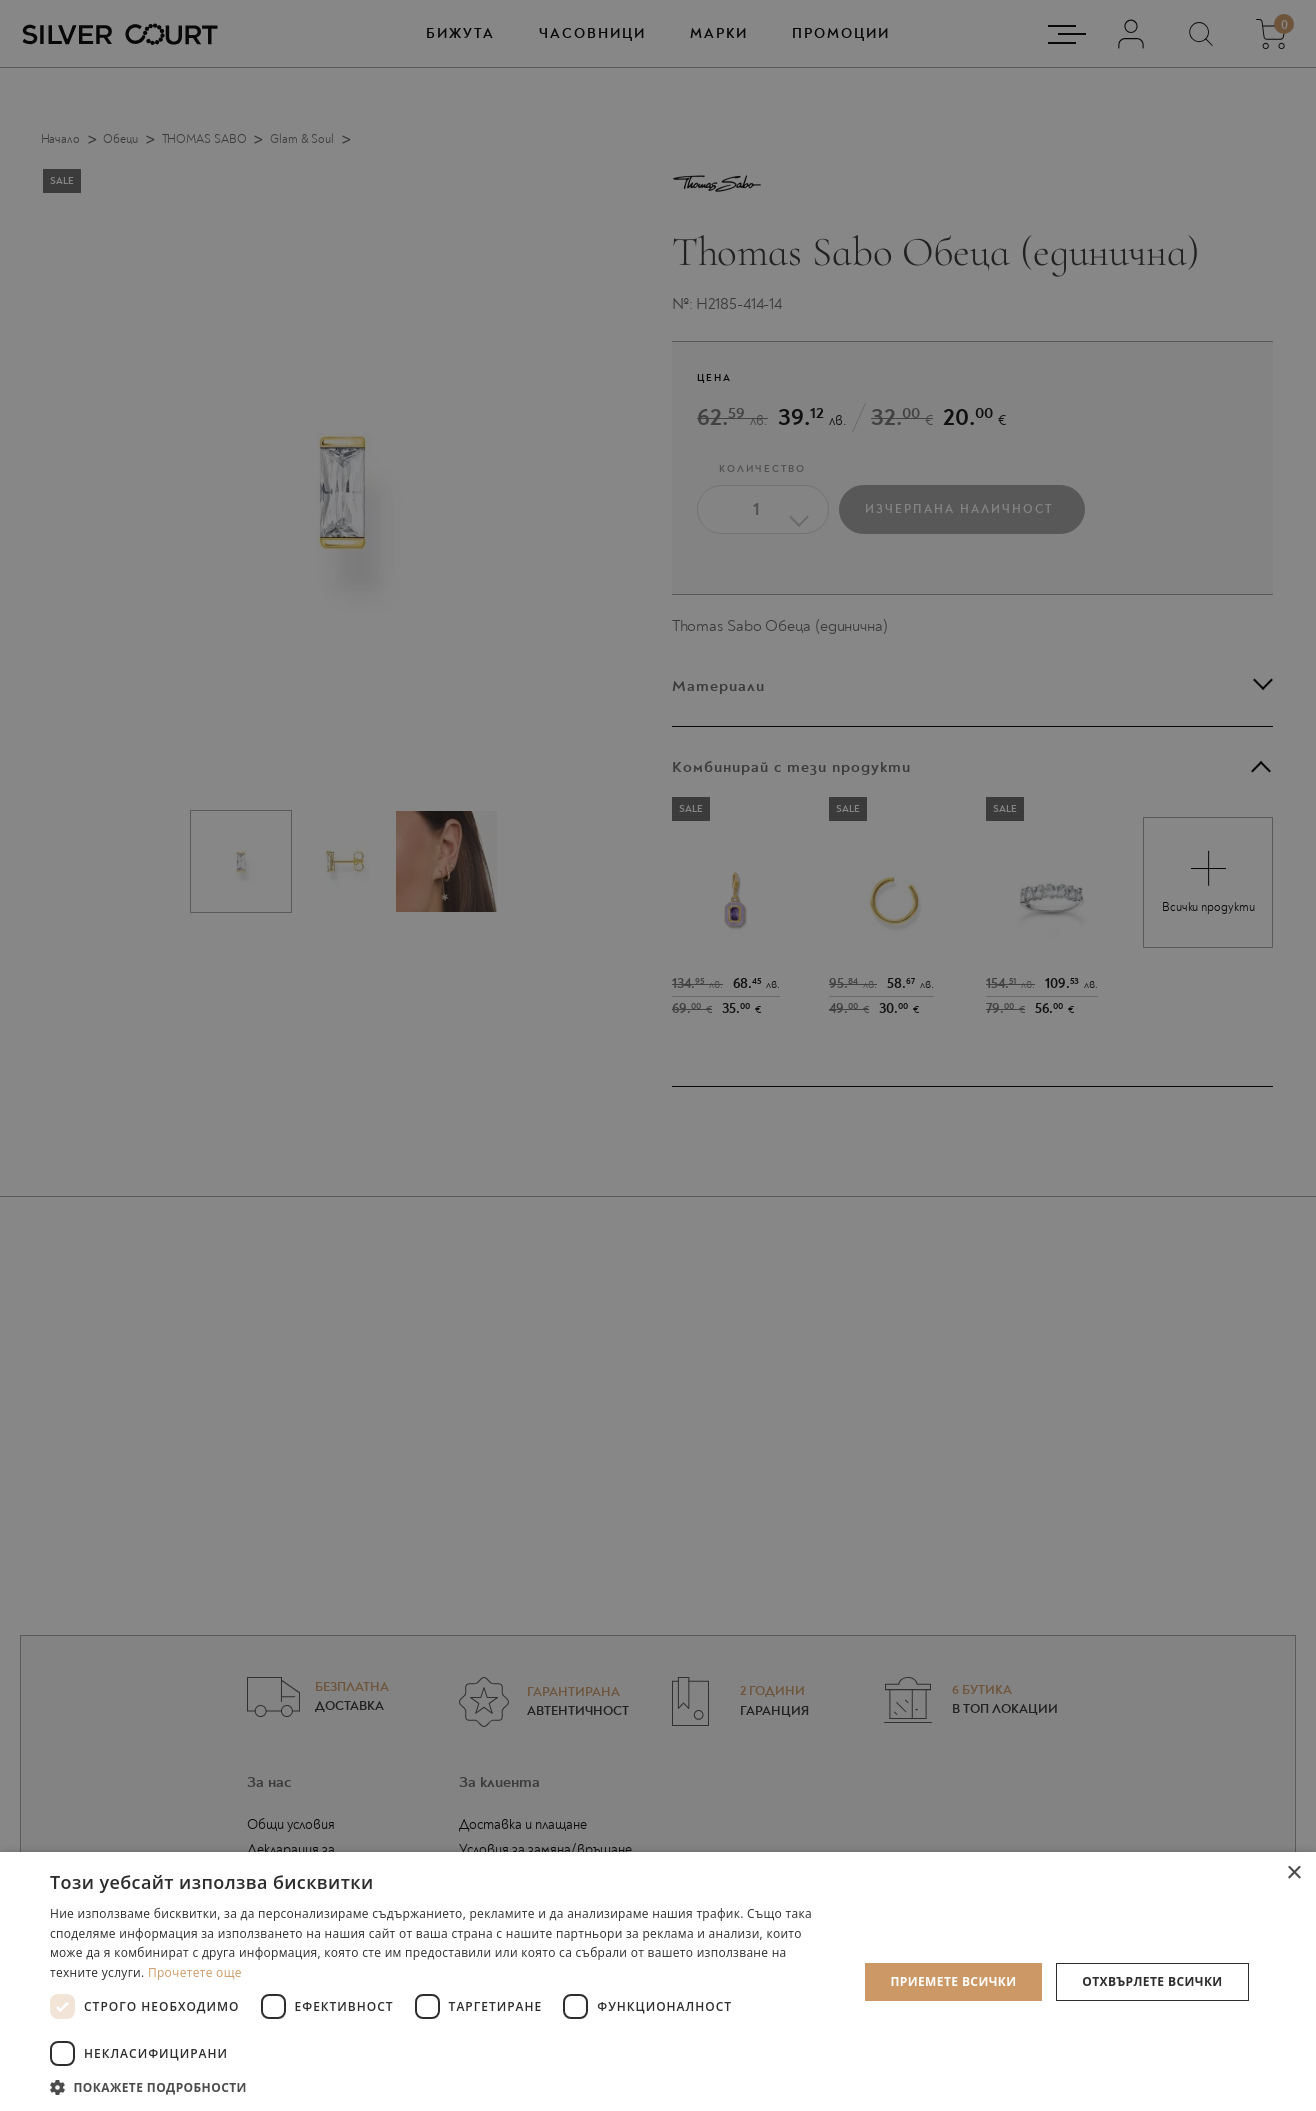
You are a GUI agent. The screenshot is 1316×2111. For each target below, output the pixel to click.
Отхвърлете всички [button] (1152, 1981)
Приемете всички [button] (953, 1981)
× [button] (1293, 1873)
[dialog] (658, 1055)
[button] (442, 2086)
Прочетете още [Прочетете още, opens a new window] (195, 1972)
